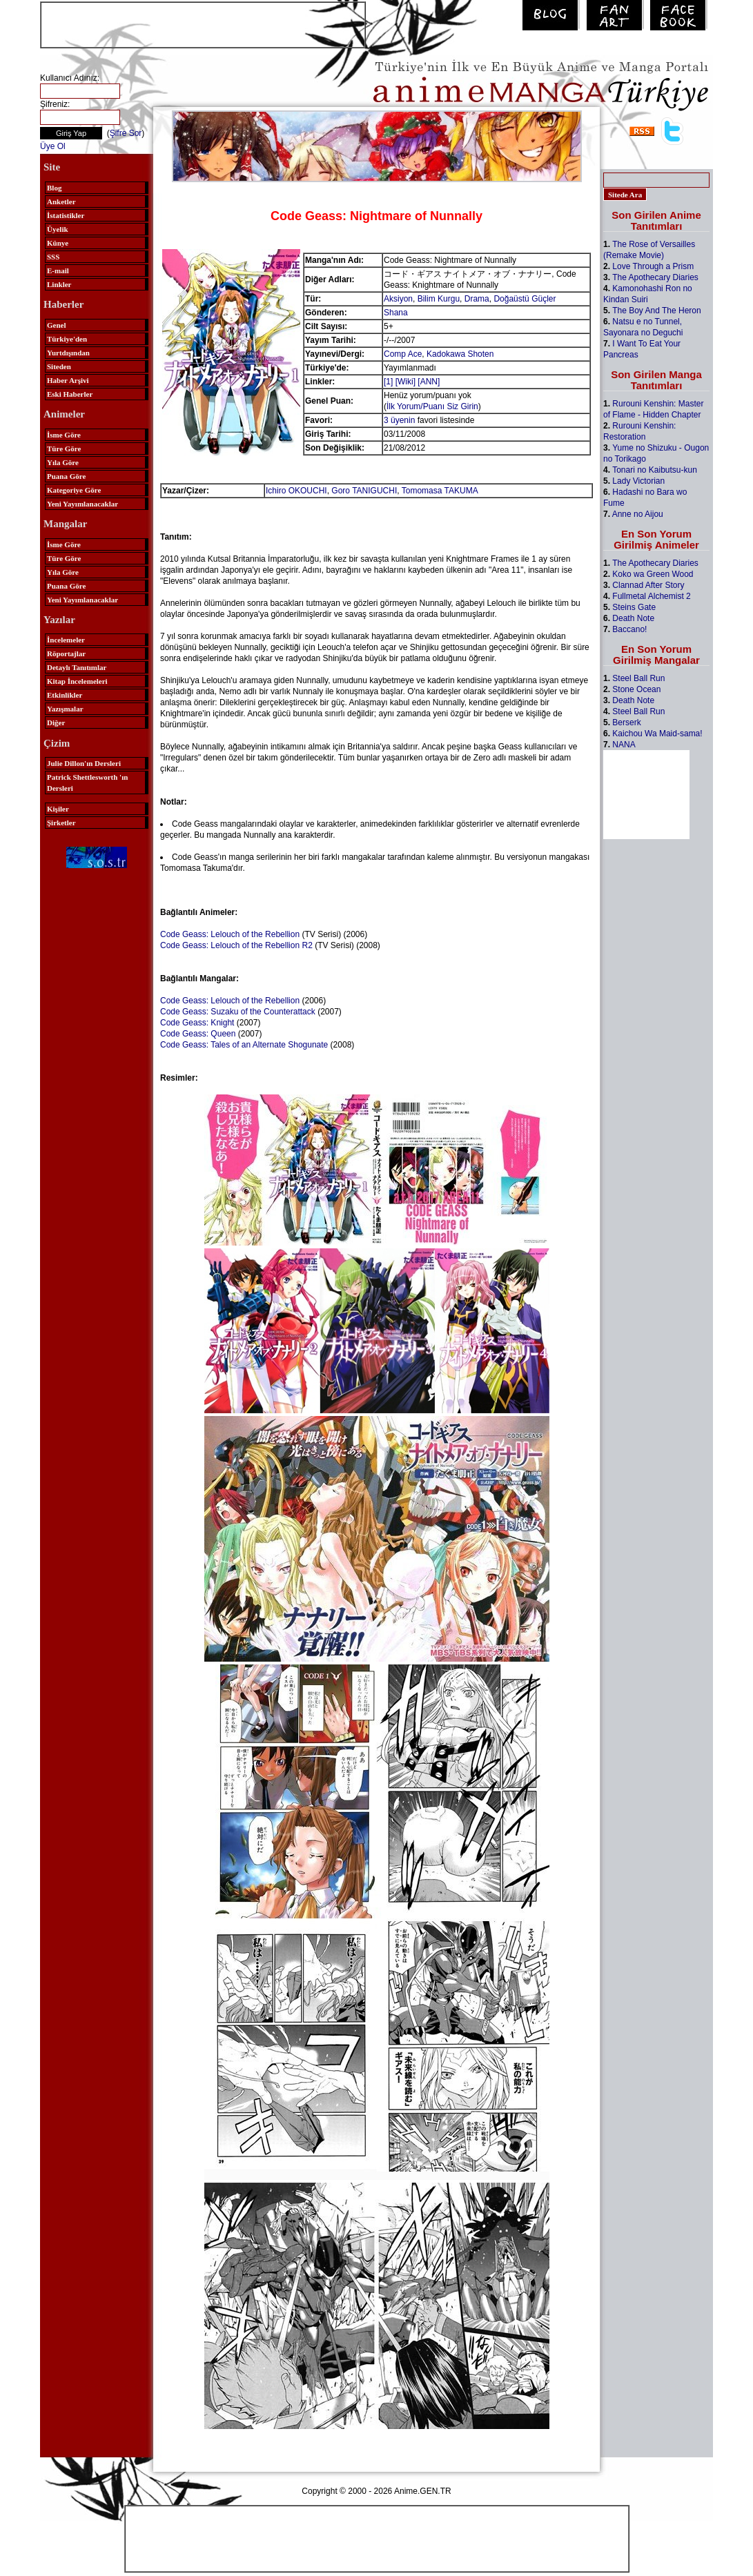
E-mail (58, 270)
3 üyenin (399, 420)
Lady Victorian (638, 481)
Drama (476, 299)
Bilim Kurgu (439, 299)
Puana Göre (66, 476)
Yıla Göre (63, 462)
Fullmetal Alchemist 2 (651, 596)
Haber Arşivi (68, 380)
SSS (53, 257)
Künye (57, 243)
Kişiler (58, 809)
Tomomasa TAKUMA (440, 490)
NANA (623, 744)
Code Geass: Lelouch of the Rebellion (230, 934)
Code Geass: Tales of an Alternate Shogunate (244, 1045)
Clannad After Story (648, 585)
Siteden (59, 366)
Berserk (626, 722)
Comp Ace (403, 354)
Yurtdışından (68, 352)
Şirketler (61, 822)
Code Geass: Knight (197, 1023)
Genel (56, 325)
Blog (54, 188)
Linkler (59, 284)
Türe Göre (64, 448)
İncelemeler (66, 640)
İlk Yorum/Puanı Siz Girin (432, 406)
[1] (388, 381)
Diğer (56, 722)
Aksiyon (398, 299)
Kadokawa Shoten (460, 354)
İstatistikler (65, 215)
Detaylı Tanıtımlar (76, 667)
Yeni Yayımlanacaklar (82, 504)
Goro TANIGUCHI (364, 490)
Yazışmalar (65, 709)
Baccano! (629, 629)
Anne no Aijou (637, 514)
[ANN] (429, 381)
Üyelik (57, 229)
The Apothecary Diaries (655, 277)
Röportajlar (66, 653)
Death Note (633, 618)
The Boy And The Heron (656, 310)
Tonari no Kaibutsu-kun (654, 470)
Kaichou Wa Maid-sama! (657, 733)
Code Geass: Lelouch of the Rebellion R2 (236, 945)
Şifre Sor (126, 133)
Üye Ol (53, 146)
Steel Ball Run (638, 678)
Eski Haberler (69, 394)
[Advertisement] (202, 23)
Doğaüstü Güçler (524, 299)
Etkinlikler (64, 695)
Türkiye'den (67, 339)
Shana (396, 312)
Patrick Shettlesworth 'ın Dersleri (87, 782)
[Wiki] (405, 381)
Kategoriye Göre (74, 490)
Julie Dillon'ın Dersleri (84, 763)
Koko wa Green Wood (652, 574)
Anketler (61, 201)
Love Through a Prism (653, 266)
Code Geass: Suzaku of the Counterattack (237, 1011)
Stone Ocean (636, 689)
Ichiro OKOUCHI (296, 490)
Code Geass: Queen (197, 1034)
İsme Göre (64, 435)
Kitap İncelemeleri (77, 681)
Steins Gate (634, 607)
